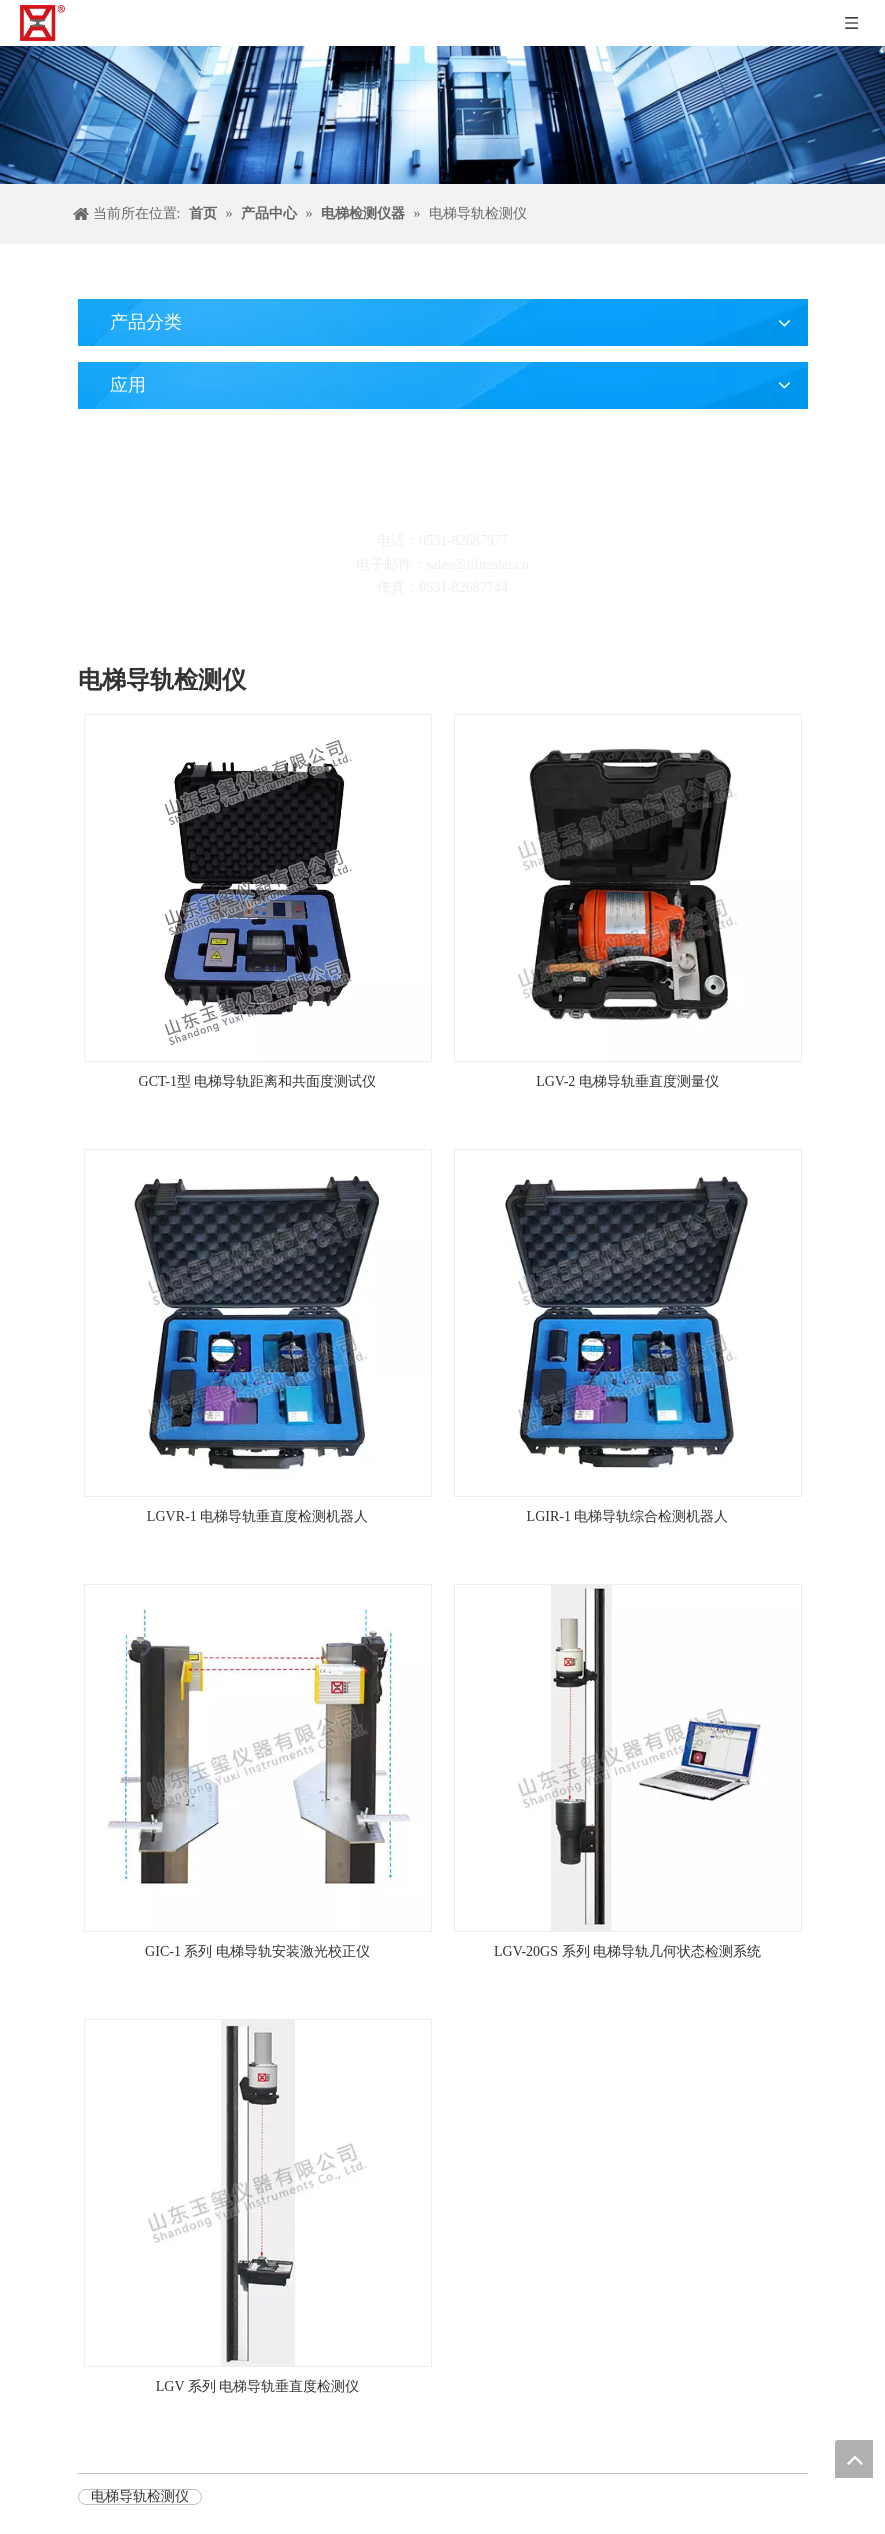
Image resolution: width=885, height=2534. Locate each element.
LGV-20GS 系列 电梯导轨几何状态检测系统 (627, 1951)
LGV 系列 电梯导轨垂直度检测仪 (258, 2386)
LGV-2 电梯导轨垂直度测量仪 (627, 1081)
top (854, 2459)
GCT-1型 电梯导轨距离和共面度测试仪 (258, 1081)
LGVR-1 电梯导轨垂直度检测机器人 (257, 1516)
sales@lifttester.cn (477, 564)
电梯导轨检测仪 (140, 2496)
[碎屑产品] (442, 115)
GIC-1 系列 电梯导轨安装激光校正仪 (257, 1951)
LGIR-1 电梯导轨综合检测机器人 (628, 1516)
